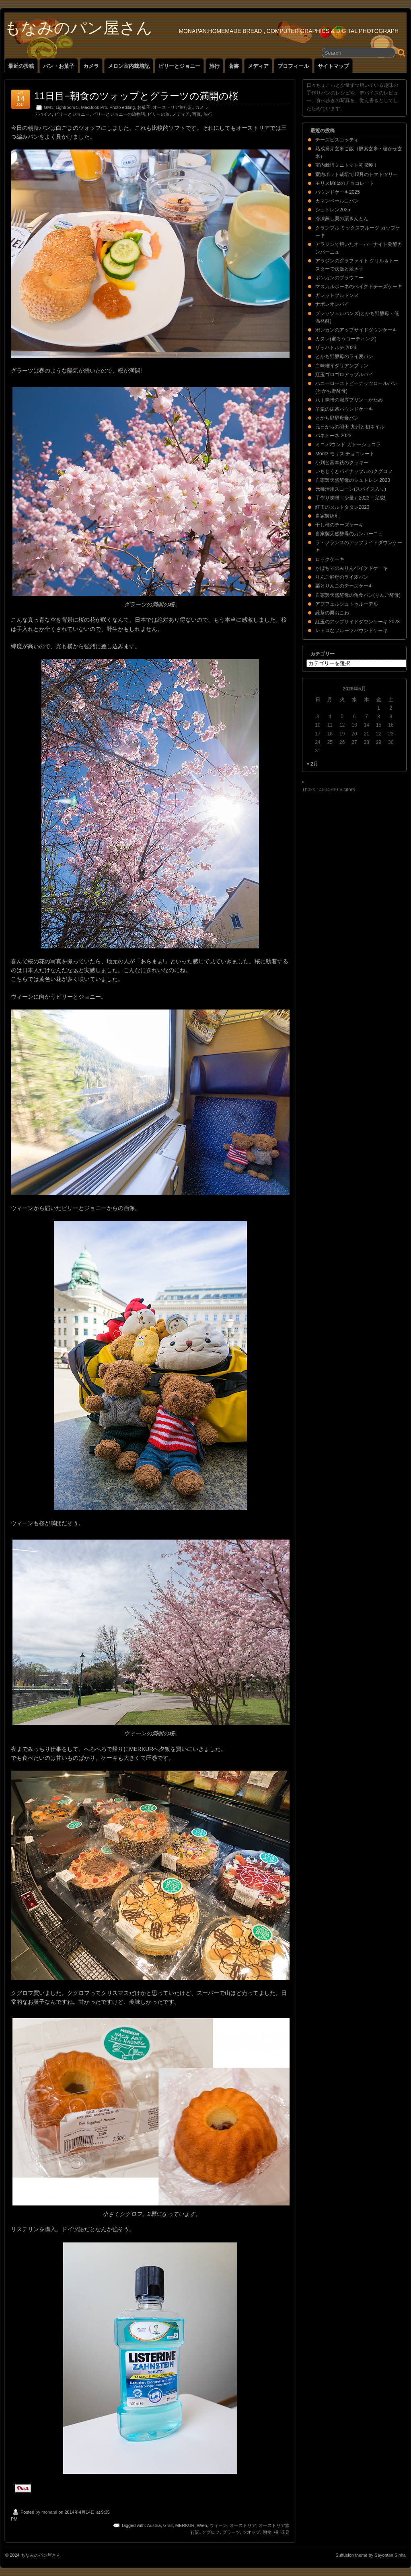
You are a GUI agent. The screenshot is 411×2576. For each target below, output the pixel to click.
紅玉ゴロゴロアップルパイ (344, 374)
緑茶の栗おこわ (332, 613)
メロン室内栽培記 (129, 66)
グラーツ (231, 2532)
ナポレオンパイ (332, 304)
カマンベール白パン (337, 201)
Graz (168, 2525)
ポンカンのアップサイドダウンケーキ (356, 330)
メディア (258, 66)
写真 (196, 114)
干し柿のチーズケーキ (339, 525)
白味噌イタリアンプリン (341, 366)
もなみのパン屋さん (78, 28)
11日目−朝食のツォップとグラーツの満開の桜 (136, 95)
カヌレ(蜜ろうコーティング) (345, 339)
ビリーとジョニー (179, 66)
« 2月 (312, 764)
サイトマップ (333, 66)
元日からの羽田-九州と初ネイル (349, 427)
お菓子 (143, 107)
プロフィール (293, 66)
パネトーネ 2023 (333, 435)
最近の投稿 (21, 66)
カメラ (91, 66)
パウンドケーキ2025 (337, 192)
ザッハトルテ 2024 (335, 347)
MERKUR (185, 2525)
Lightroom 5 (66, 107)
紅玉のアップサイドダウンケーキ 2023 (357, 622)
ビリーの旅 (159, 114)
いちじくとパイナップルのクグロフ (354, 471)
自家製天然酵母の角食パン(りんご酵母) (358, 595)
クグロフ (211, 2532)
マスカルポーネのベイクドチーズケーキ (358, 286)
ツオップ (251, 2532)
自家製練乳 (327, 516)
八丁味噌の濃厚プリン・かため (349, 400)
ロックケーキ (329, 559)
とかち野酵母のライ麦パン (344, 356)
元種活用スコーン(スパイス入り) (350, 489)
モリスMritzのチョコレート (344, 183)
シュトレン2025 (332, 210)
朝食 (267, 2532)
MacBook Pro (94, 107)
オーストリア (243, 2525)
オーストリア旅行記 (173, 107)
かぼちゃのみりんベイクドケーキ (351, 568)
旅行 (214, 66)
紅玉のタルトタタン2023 (342, 507)
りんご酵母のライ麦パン (341, 577)
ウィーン (218, 2525)
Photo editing (122, 107)
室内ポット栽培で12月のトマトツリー (356, 174)
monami (49, 2512)
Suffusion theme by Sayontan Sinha (370, 2555)
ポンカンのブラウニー (339, 278)
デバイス (43, 114)
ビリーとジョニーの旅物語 (118, 114)
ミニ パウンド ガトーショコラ (348, 444)
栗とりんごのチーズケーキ (344, 586)
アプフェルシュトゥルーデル (346, 604)
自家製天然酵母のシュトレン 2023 (352, 480)
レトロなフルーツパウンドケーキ (351, 630)
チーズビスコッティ (337, 140)
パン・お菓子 (58, 66)
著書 (233, 66)
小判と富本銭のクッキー (341, 462)
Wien (202, 2525)
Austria (153, 2525)
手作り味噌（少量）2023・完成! (350, 498)
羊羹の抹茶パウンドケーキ (344, 409)
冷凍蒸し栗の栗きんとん (341, 218)
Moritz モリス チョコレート (344, 454)
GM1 (48, 107)
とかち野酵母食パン (337, 418)
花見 (285, 2532)
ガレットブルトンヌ (337, 295)
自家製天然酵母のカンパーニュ (349, 533)
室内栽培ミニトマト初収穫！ (346, 165)
